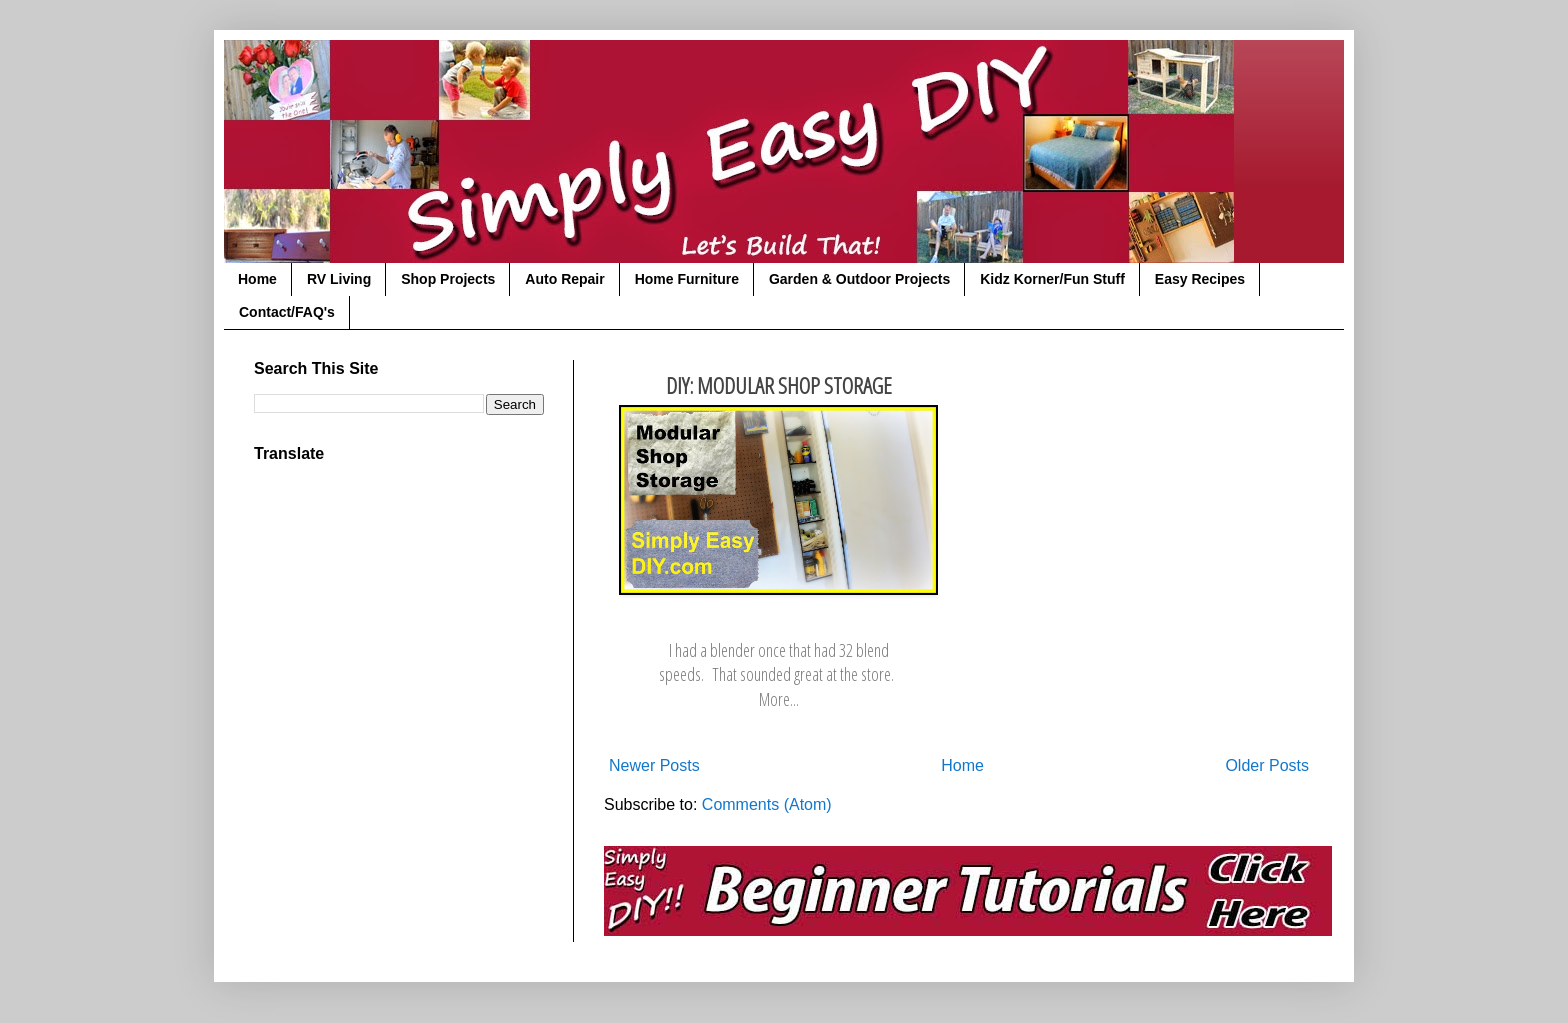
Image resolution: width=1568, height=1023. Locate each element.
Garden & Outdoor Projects (859, 279)
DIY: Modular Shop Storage (779, 385)
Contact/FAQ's (287, 312)
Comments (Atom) (767, 804)
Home (257, 279)
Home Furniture (687, 279)
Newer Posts (654, 765)
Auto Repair (564, 279)
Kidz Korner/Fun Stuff (1052, 279)
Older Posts (1267, 765)
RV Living (339, 279)
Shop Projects (448, 279)
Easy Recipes (1200, 279)
